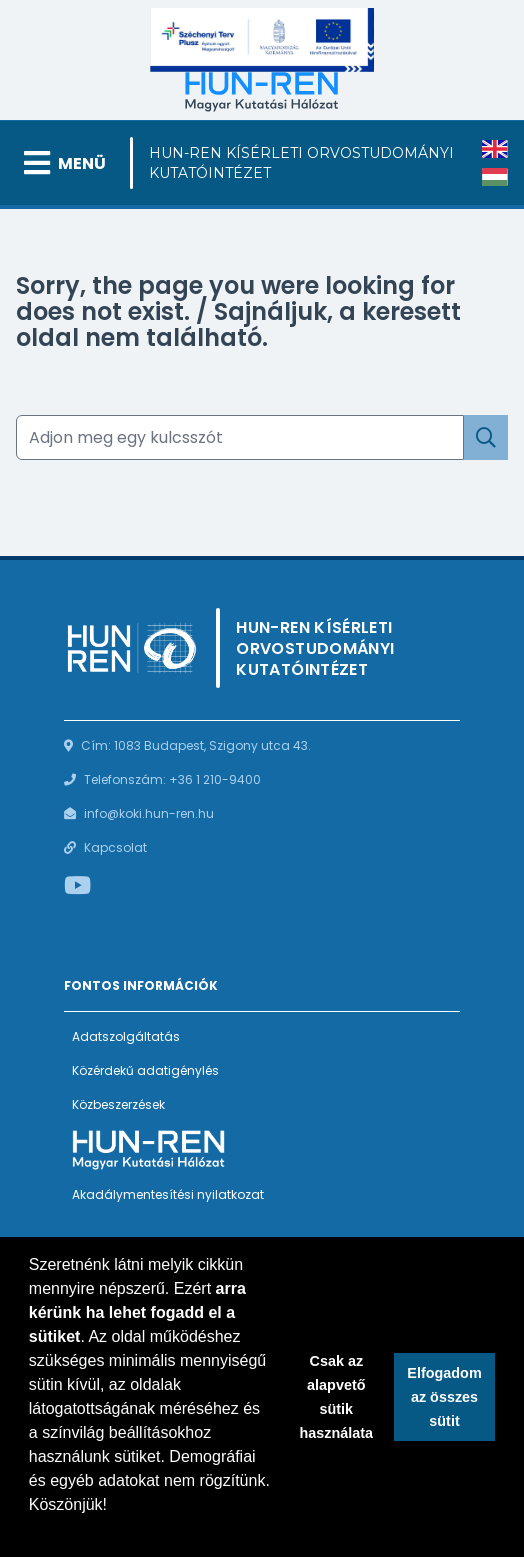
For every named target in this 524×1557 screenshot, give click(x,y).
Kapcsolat (115, 847)
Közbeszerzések (118, 1104)
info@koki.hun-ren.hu (149, 813)
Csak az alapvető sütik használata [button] (337, 1397)
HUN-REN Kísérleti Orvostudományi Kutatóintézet (301, 163)
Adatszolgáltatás (126, 1036)
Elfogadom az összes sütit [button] (444, 1397)
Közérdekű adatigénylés (145, 1070)
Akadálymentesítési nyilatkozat (168, 1194)
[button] (32, 1531)
